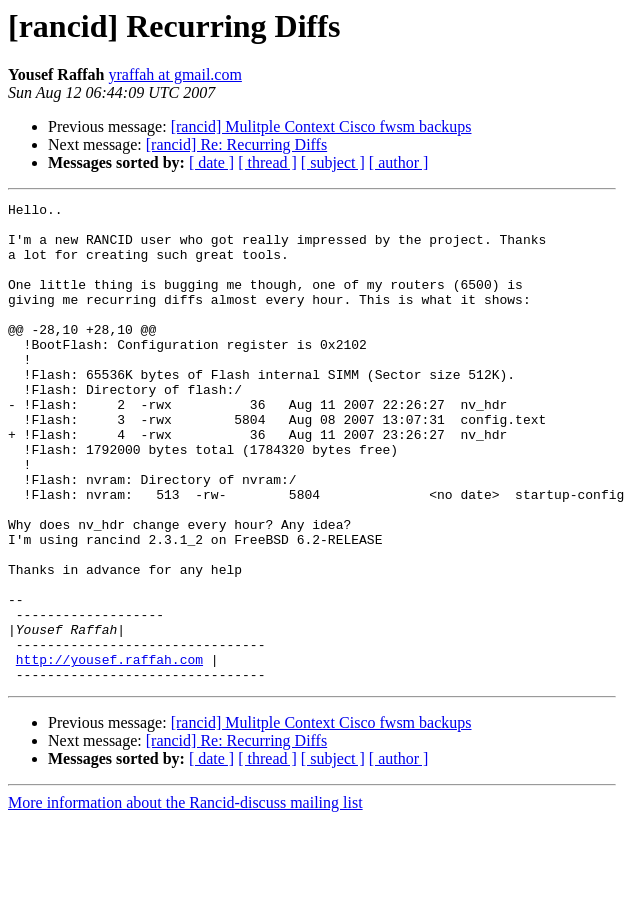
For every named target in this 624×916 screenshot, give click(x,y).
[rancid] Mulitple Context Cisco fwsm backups (321, 126)
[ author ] (399, 162)
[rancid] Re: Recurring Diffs (236, 144)
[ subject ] (333, 162)
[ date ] (211, 162)
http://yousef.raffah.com (109, 752)
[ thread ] (267, 162)
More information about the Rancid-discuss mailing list (185, 898)
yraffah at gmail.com (174, 74)
